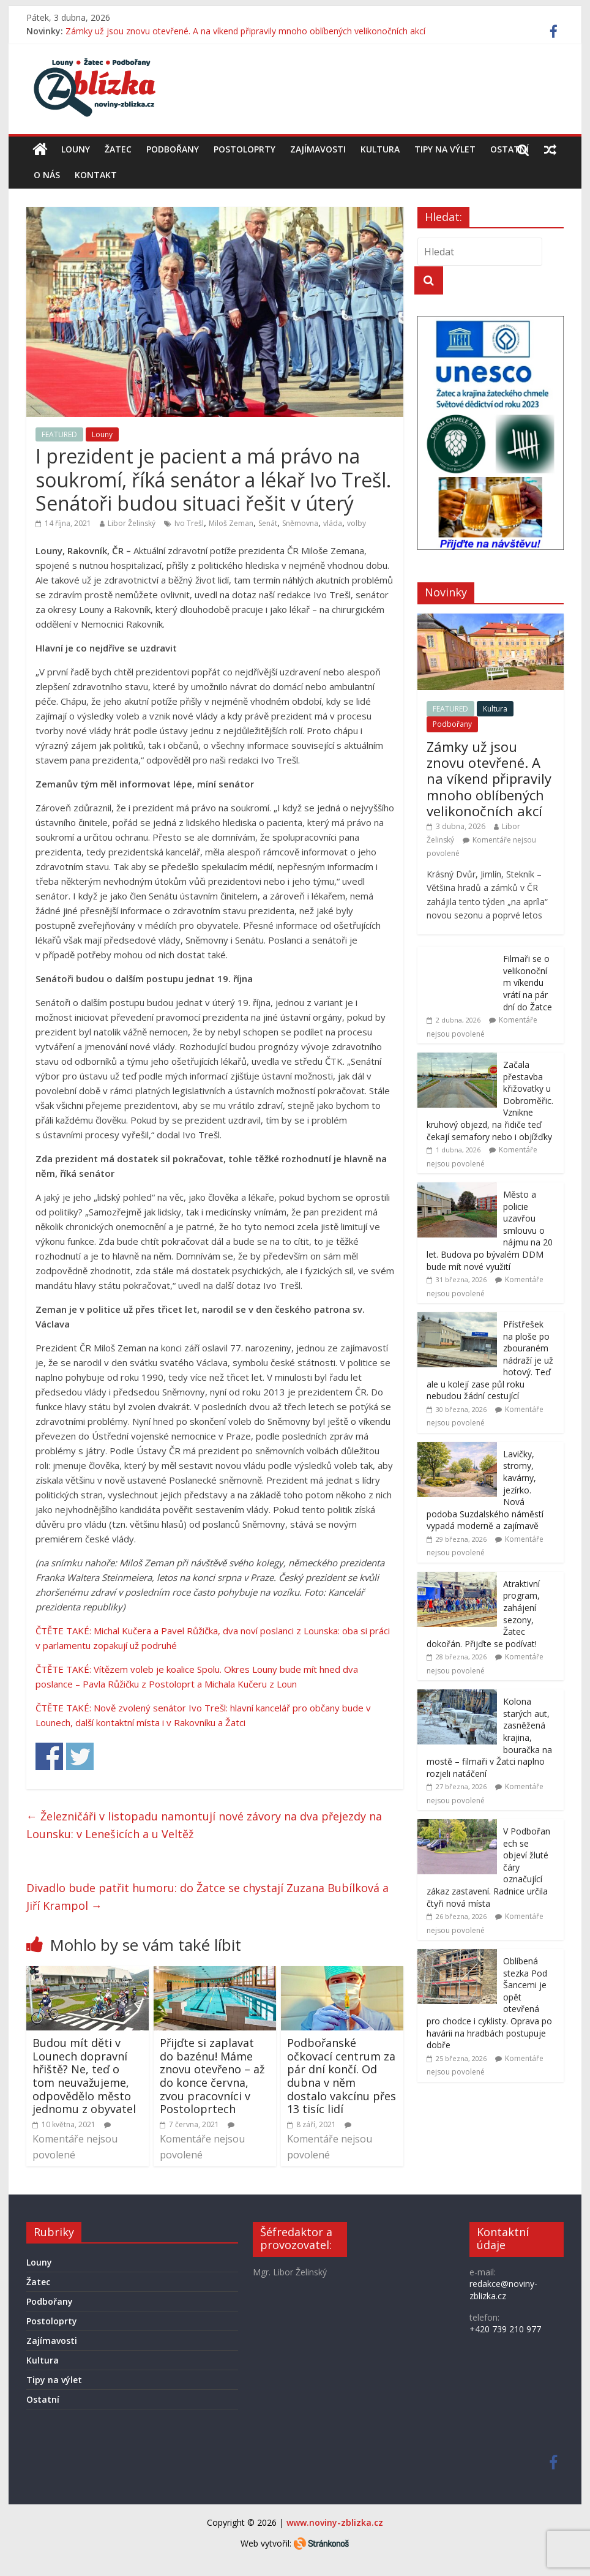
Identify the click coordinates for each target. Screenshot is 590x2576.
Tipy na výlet (445, 149)
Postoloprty (244, 149)
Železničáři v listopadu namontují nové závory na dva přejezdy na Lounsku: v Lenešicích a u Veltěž (204, 1825)
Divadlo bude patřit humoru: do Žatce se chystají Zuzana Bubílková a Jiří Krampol (207, 1896)
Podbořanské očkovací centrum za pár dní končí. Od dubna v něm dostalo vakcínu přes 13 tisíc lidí (341, 2075)
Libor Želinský (131, 523)
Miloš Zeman (231, 523)
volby (356, 523)
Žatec (118, 149)
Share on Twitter (80, 1756)
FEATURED (59, 434)
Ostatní (509, 149)
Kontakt (96, 175)
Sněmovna (300, 523)
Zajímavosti (318, 149)
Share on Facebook (49, 1756)
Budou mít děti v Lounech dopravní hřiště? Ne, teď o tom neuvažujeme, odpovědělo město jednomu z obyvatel (84, 2075)
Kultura (380, 149)
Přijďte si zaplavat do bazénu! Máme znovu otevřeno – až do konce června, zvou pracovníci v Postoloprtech (212, 2075)
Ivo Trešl (189, 523)
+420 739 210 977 (505, 2329)
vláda (332, 523)
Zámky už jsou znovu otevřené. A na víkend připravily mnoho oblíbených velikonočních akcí (245, 31)
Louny (75, 149)
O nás (47, 175)
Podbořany (172, 149)
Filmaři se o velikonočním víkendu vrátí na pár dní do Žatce (527, 982)
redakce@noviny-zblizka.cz (503, 2290)
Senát (267, 523)
